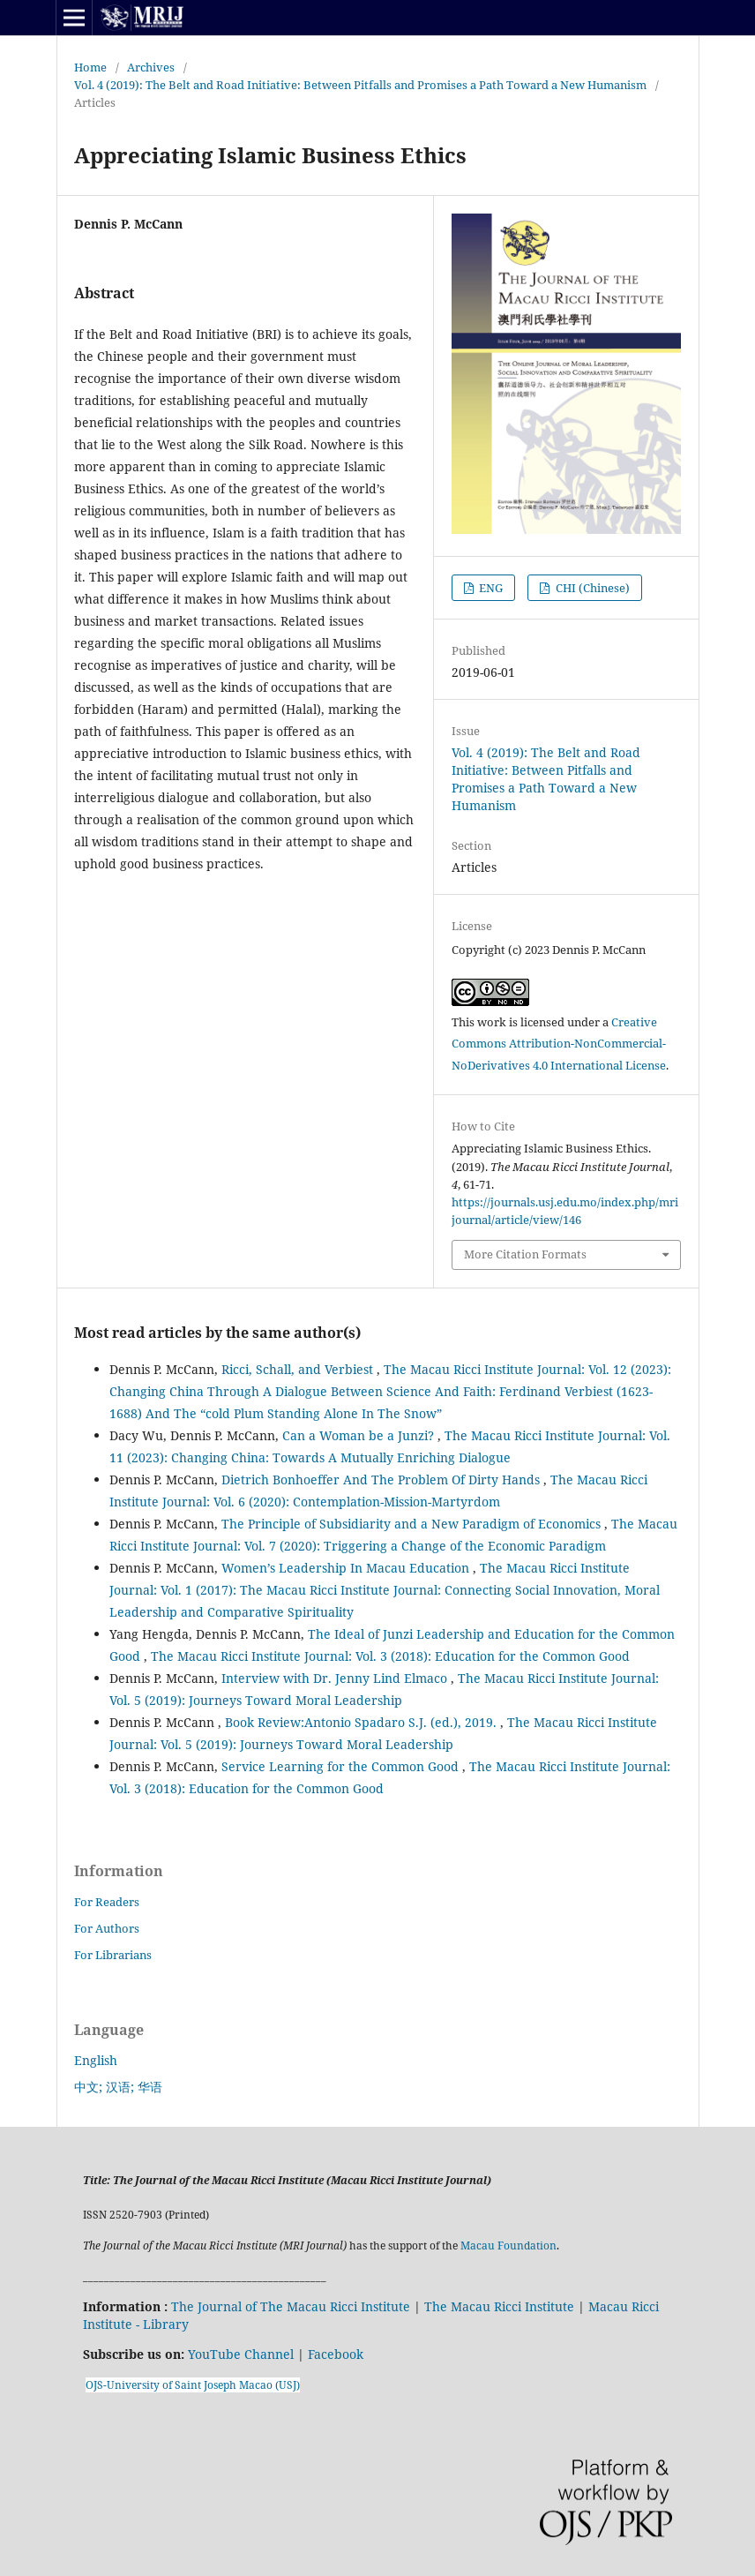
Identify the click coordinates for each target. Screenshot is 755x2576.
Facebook (335, 2354)
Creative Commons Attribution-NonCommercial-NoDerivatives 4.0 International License (559, 1044)
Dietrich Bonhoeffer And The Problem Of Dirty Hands (382, 1479)
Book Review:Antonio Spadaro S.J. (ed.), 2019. (362, 1722)
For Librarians (113, 1955)
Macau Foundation (508, 2245)
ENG (489, 588)
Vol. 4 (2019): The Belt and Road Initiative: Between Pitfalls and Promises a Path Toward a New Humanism (360, 85)
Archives (151, 67)
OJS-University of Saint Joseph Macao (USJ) (193, 2384)
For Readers (106, 1902)
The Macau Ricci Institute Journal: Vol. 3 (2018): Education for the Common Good (390, 1656)
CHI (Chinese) (591, 588)
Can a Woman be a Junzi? (359, 1435)
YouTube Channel (241, 2354)
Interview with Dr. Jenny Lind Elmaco (336, 1678)
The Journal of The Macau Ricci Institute (290, 2306)
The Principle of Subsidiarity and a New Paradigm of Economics (412, 1523)
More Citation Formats (525, 1254)
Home (90, 67)
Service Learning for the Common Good (341, 1766)
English (95, 2060)
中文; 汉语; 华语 (118, 2086)
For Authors (106, 1928)
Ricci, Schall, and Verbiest (299, 1369)
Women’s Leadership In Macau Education (347, 1567)
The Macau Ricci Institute (499, 2306)
